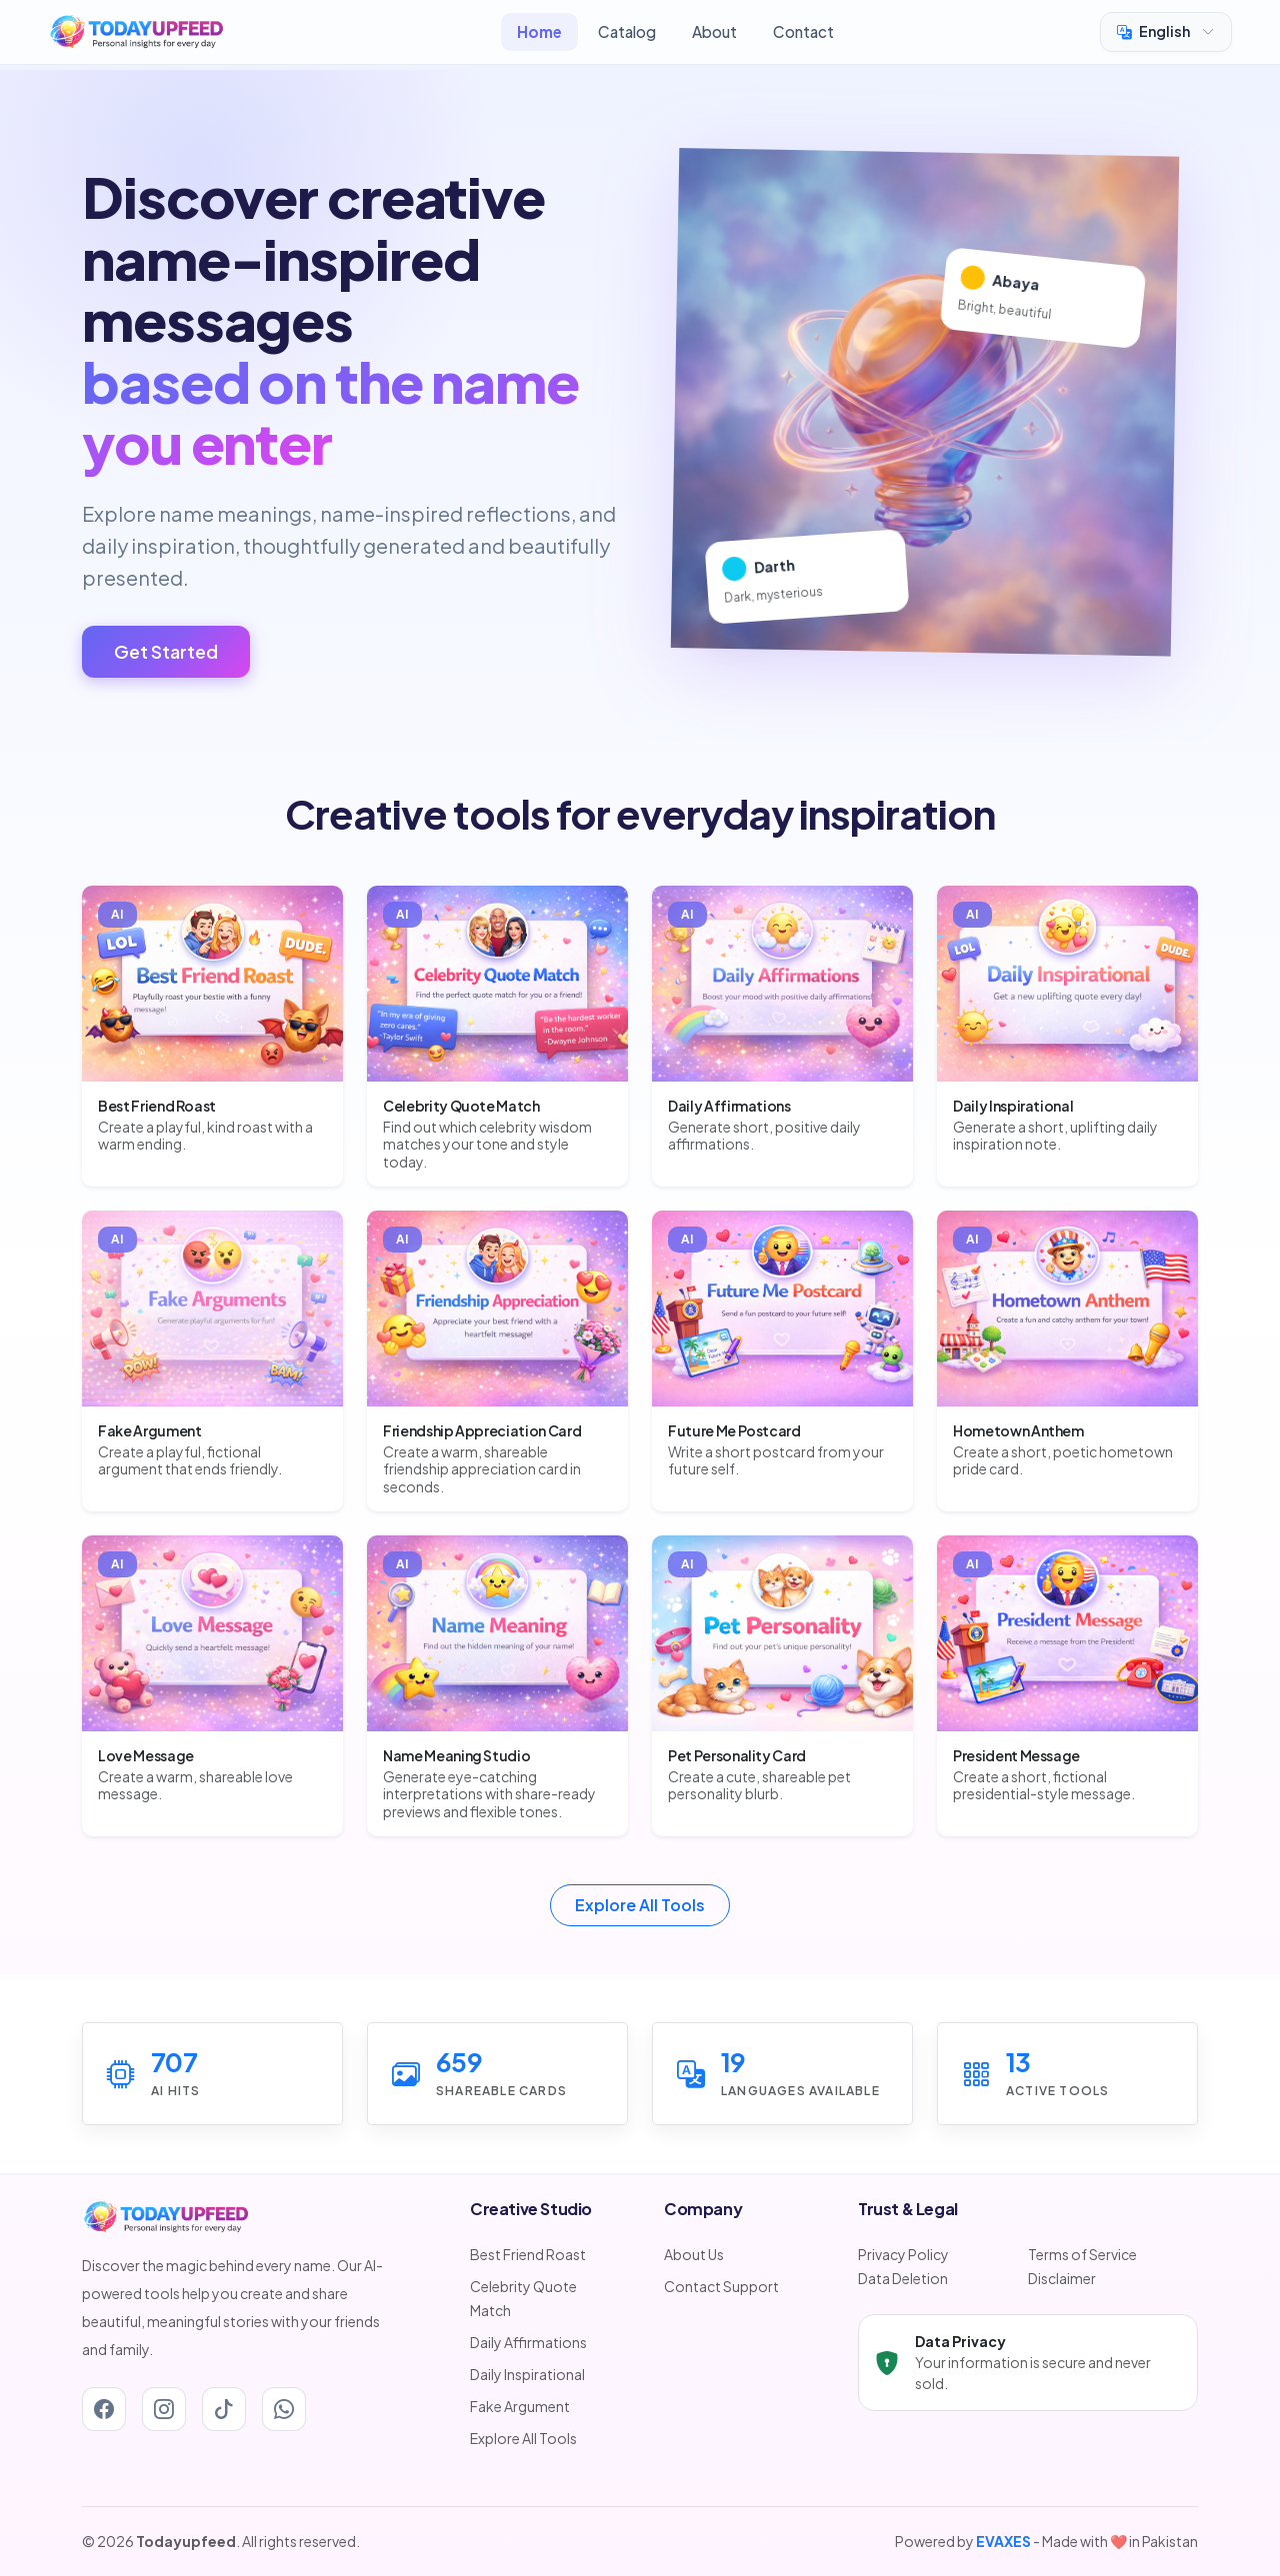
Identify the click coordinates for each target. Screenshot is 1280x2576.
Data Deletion (903, 2278)
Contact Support (721, 2286)
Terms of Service (1082, 2254)
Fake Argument (520, 2406)
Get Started (166, 652)
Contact (803, 31)
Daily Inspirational (527, 2374)
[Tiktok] (224, 2409)
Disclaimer (1062, 2278)
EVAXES (1003, 2541)
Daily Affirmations (528, 2342)
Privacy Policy (903, 2254)
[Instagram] (164, 2409)
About (714, 31)
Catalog (627, 31)
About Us (694, 2254)
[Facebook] (104, 2409)
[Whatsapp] (284, 2409)
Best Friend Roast (528, 2254)
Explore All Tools (640, 1904)
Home (539, 31)
